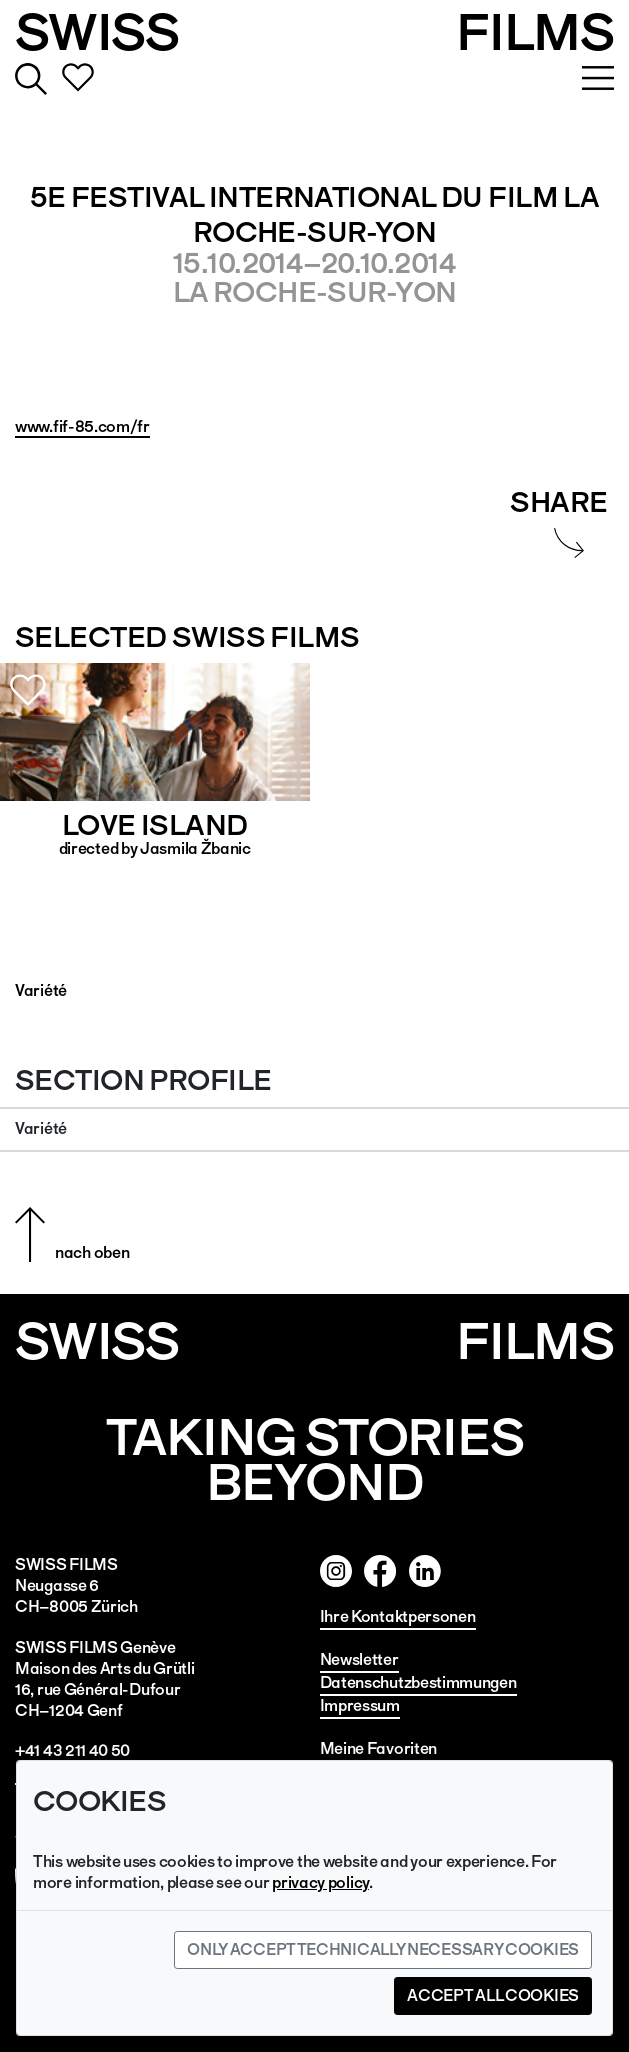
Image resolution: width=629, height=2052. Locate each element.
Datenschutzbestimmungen (418, 1682)
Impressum (360, 1705)
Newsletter (359, 1659)
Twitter (425, 1571)
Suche (31, 79)
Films (535, 1341)
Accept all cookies (493, 1995)
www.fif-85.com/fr (82, 426)
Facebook (380, 1571)
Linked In (470, 1571)
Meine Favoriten (379, 1748)
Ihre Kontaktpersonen (398, 1616)
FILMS (535, 32)
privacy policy (320, 1882)
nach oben (92, 1252)
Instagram (336, 1571)
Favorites (78, 79)
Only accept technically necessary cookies (383, 1949)
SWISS (97, 32)
